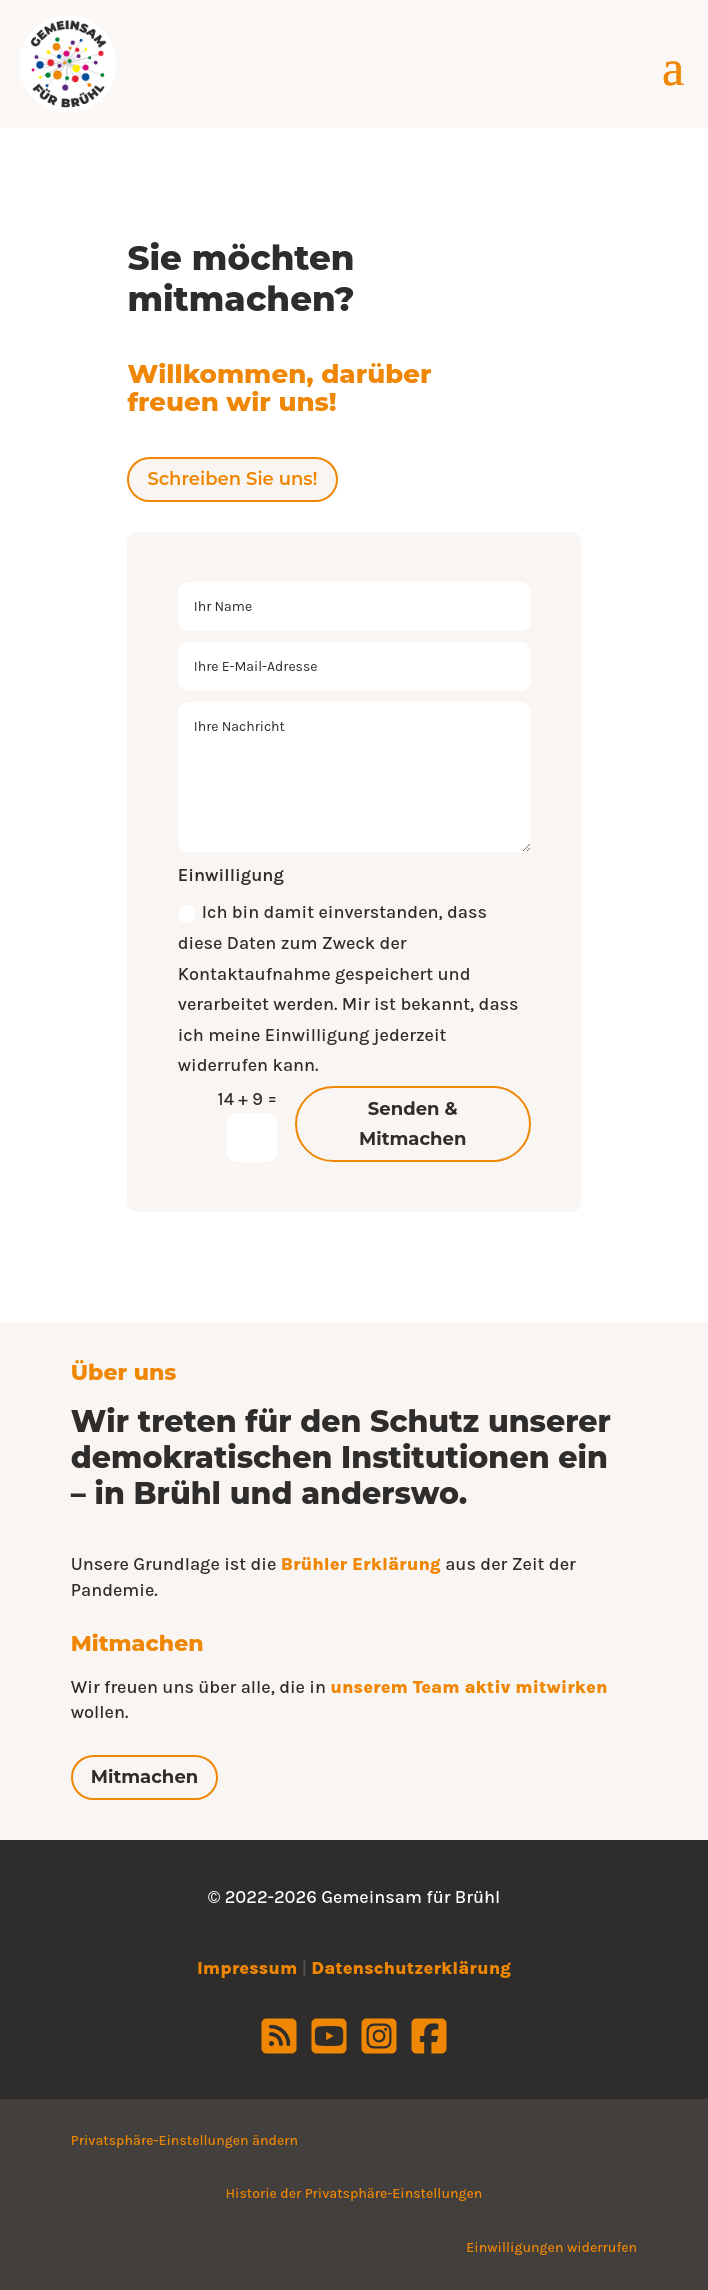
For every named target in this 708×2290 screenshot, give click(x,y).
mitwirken (561, 1687)
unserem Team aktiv (422, 1687)
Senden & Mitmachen (412, 1124)
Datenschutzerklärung (411, 1968)
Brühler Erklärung (361, 1564)
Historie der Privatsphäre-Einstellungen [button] (354, 2193)
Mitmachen (144, 1777)
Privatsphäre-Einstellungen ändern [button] (184, 2140)
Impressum (247, 1968)
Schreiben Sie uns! (232, 479)
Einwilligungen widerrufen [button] (551, 2247)
